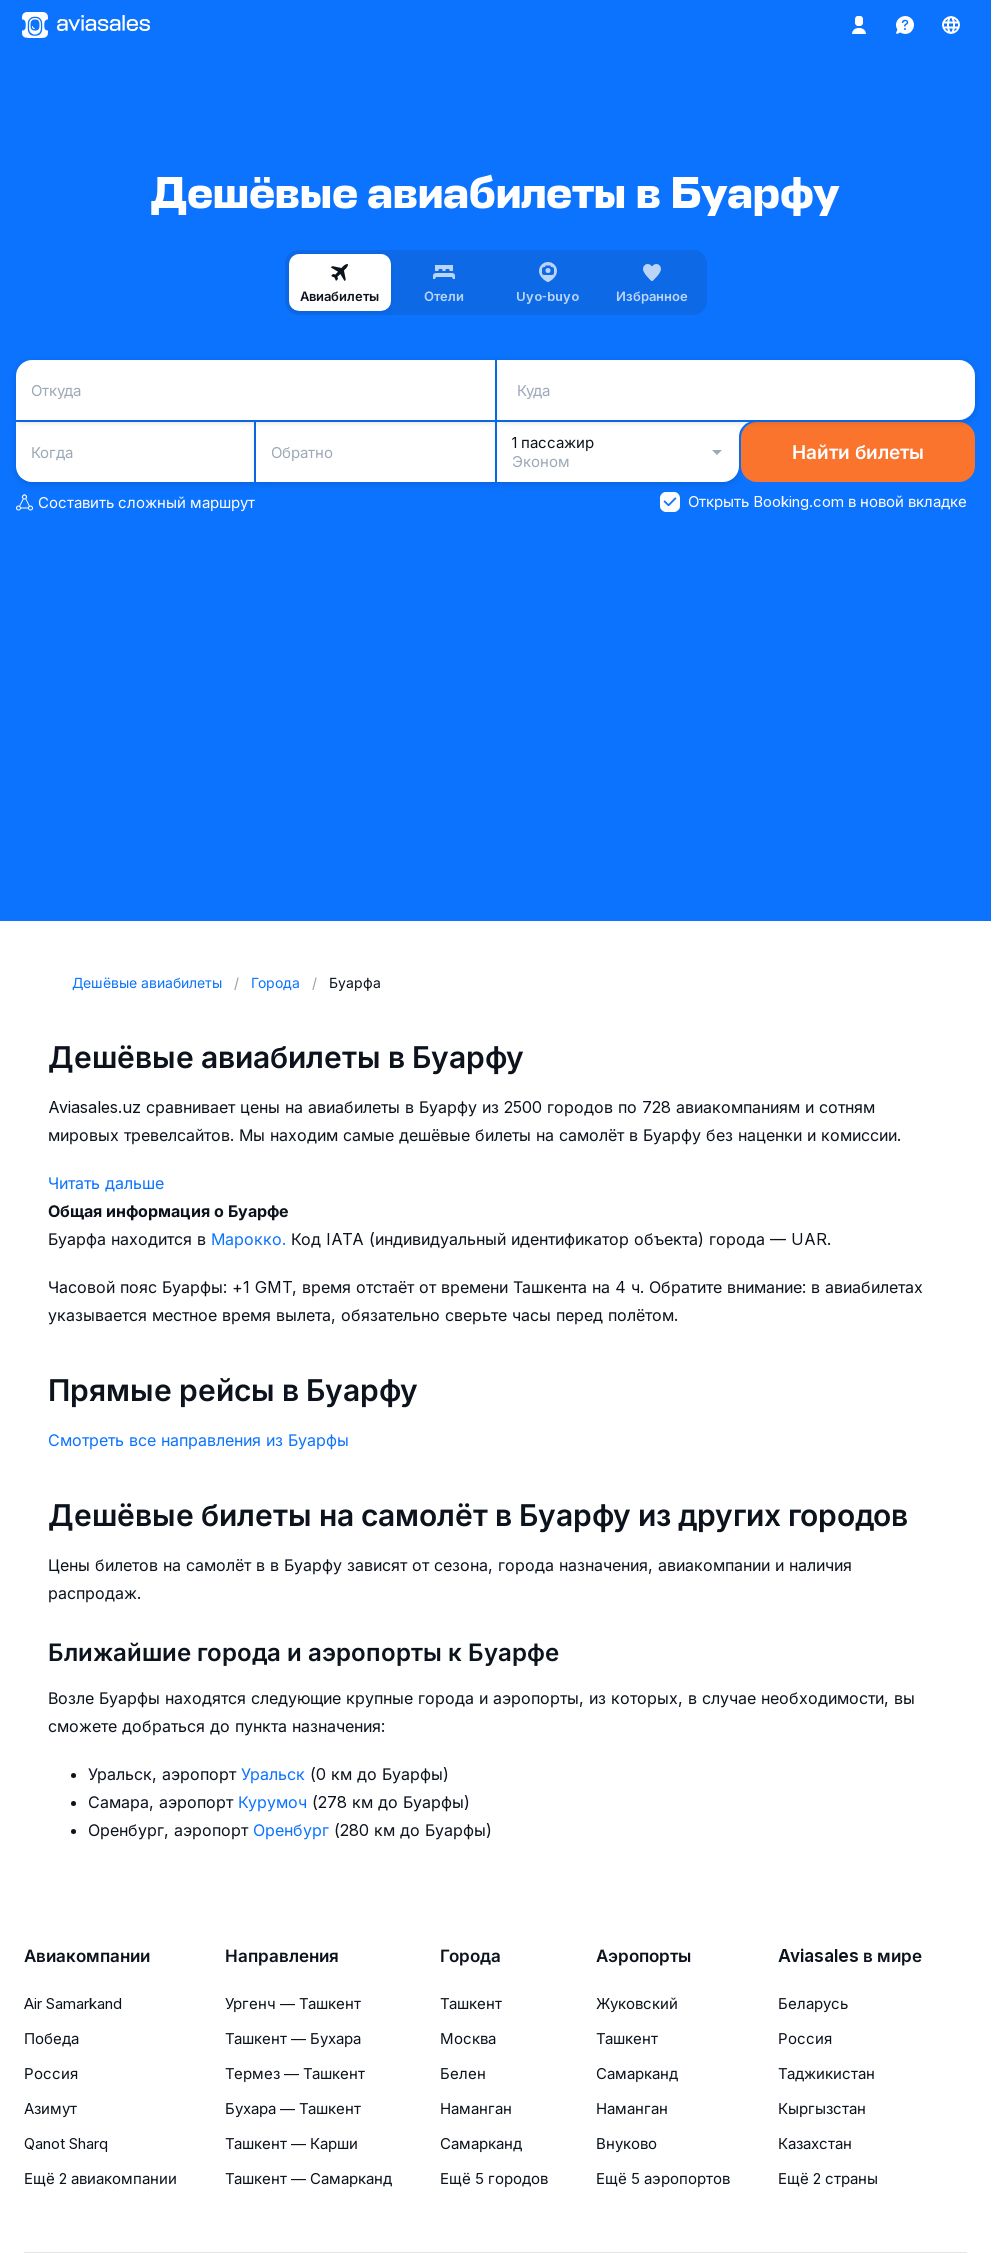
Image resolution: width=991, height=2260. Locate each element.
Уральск (275, 1774)
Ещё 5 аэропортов (663, 2178)
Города (470, 1956)
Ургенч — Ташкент (293, 2003)
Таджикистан (826, 2073)
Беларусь (813, 2003)
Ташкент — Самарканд (308, 2178)
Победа (51, 2038)
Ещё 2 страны (828, 2178)
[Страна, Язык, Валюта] (951, 25)
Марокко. (251, 1239)
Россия (51, 2073)
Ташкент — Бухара (293, 2038)
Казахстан (815, 2143)
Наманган (476, 2108)
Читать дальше (106, 1183)
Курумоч (275, 1802)
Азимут (50, 2108)
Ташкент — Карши (291, 2143)
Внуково (626, 2143)
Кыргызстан (822, 2108)
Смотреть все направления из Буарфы (198, 1440)
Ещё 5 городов (494, 2178)
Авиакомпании (87, 1956)
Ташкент (471, 2003)
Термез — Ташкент (295, 2073)
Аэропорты (643, 1956)
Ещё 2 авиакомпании (100, 2178)
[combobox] (255, 390)
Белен (463, 2073)
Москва (468, 2038)
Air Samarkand (73, 2003)
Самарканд (481, 2143)
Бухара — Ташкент (293, 2108)
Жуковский (637, 2003)
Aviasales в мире (850, 1956)
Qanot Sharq (66, 2143)
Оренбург (293, 1830)
